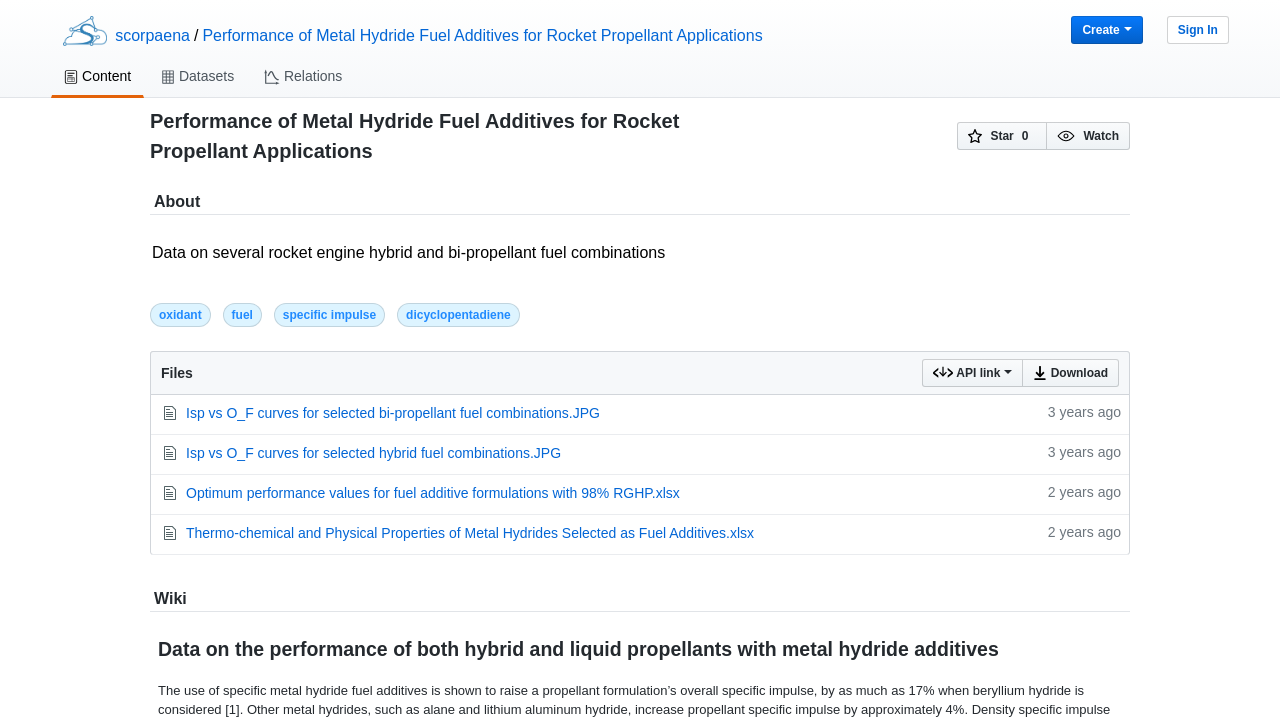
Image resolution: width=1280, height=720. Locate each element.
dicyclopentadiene (458, 315)
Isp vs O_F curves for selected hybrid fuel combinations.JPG (373, 453)
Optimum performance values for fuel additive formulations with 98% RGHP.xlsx (433, 493)
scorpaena (152, 35)
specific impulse (329, 315)
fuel (242, 315)
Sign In (1198, 30)
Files (177, 373)
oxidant (180, 315)
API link (972, 373)
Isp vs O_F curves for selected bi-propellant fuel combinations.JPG (393, 413)
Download (1070, 373)
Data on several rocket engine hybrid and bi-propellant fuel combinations (640, 264)
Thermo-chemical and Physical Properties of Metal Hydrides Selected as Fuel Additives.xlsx (470, 533)
